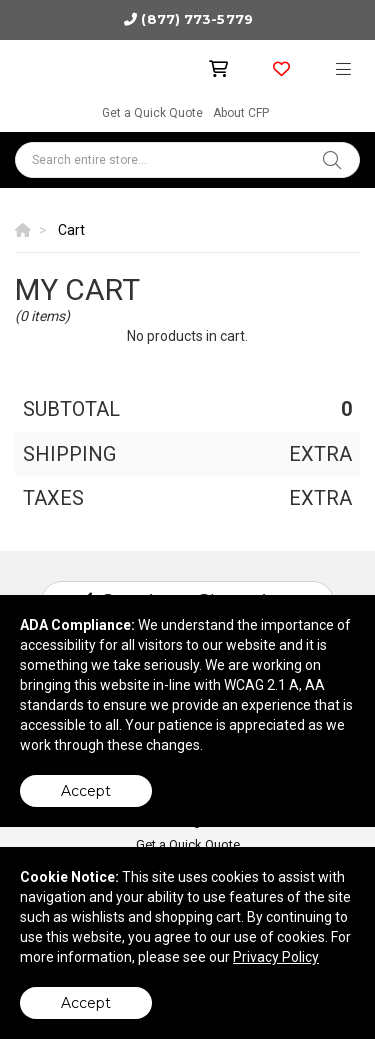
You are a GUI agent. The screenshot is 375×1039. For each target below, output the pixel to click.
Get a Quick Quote (152, 113)
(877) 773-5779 (196, 19)
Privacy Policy (276, 957)
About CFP (241, 113)
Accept (86, 791)
